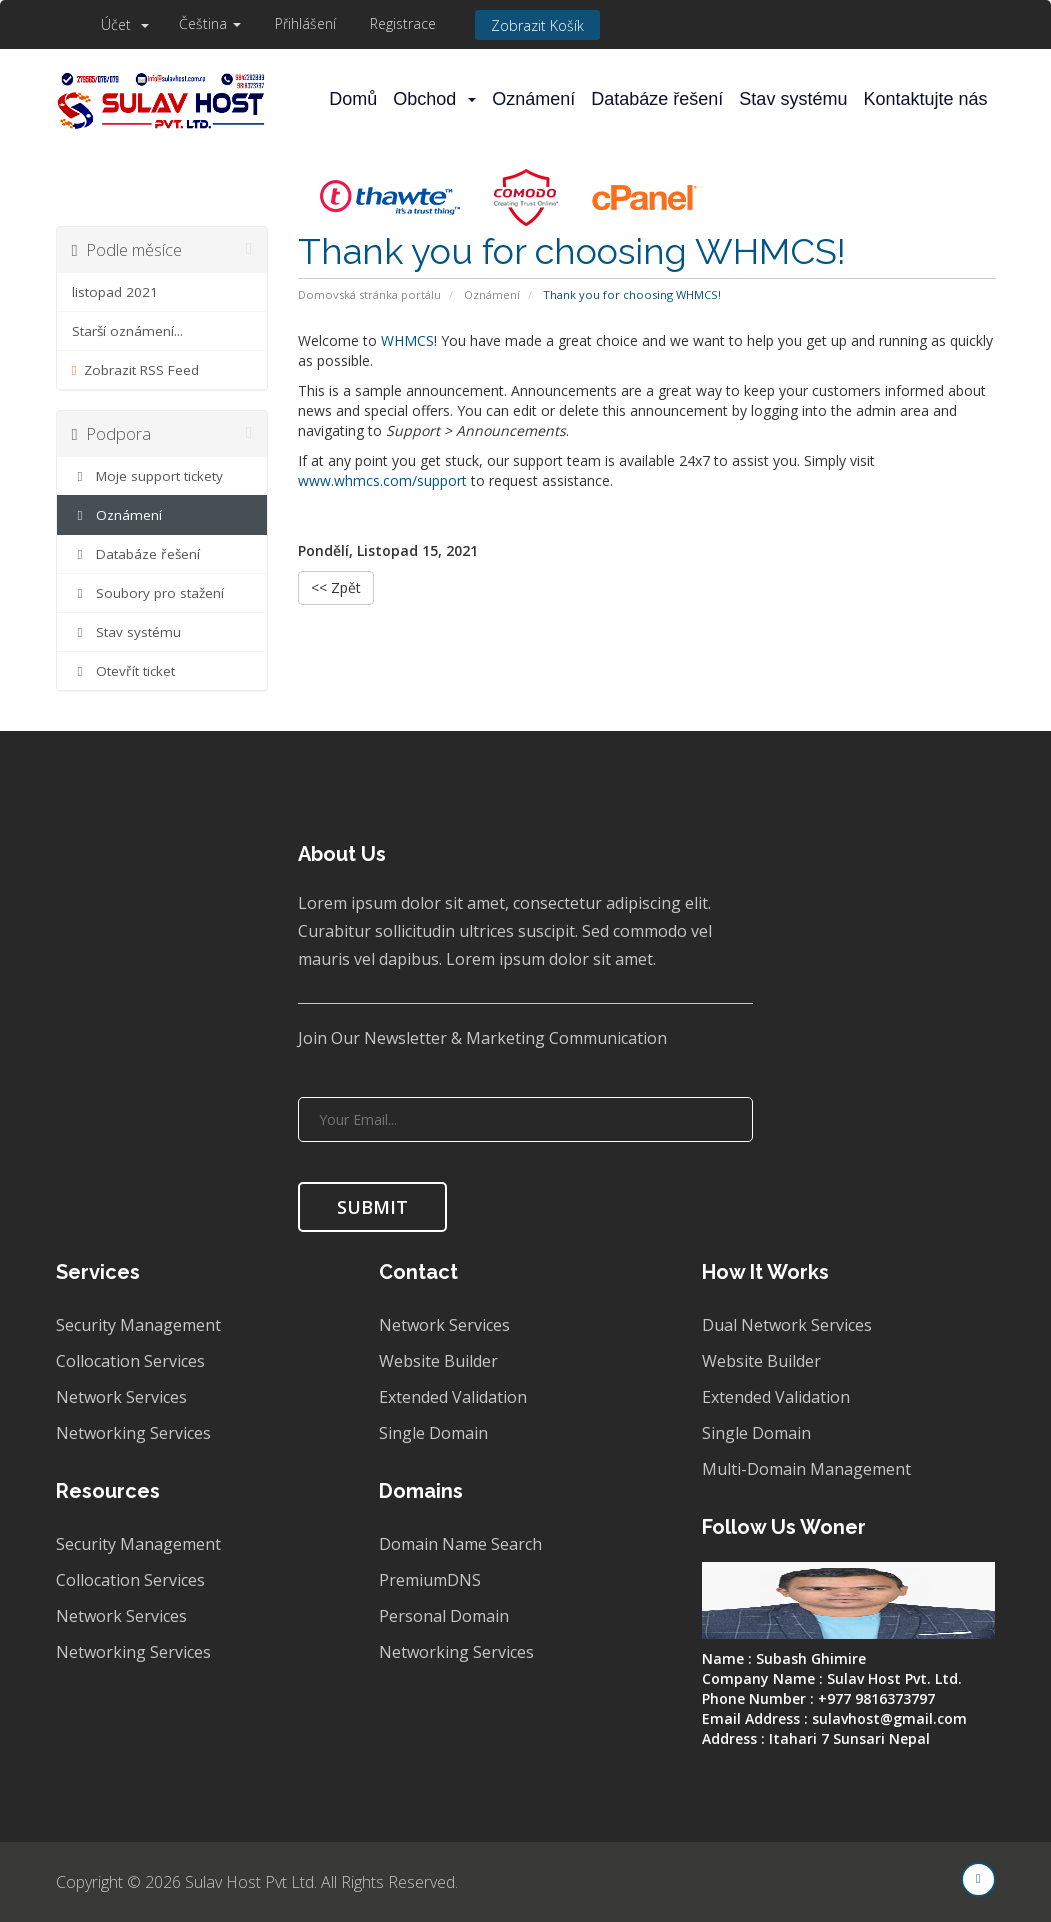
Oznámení (533, 99)
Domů (353, 99)
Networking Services (133, 1433)
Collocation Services (130, 1361)
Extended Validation (453, 1397)
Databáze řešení (657, 99)
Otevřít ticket (124, 671)
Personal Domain (444, 1616)
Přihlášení (305, 23)
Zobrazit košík (537, 25)
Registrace (403, 23)
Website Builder (438, 1361)
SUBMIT (372, 1207)
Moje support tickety (148, 476)
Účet (125, 24)
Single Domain (433, 1433)
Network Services (121, 1397)
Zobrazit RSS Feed (136, 370)
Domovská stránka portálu (369, 294)
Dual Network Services (787, 1325)
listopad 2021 (115, 292)
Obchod (434, 99)
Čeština (210, 23)
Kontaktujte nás (925, 99)
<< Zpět (336, 587)
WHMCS (407, 340)
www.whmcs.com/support (382, 480)
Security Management (138, 1325)
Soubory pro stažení (148, 593)
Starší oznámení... (127, 331)
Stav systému (793, 99)
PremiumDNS (430, 1580)
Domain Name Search (460, 1544)
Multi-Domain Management (806, 1469)
